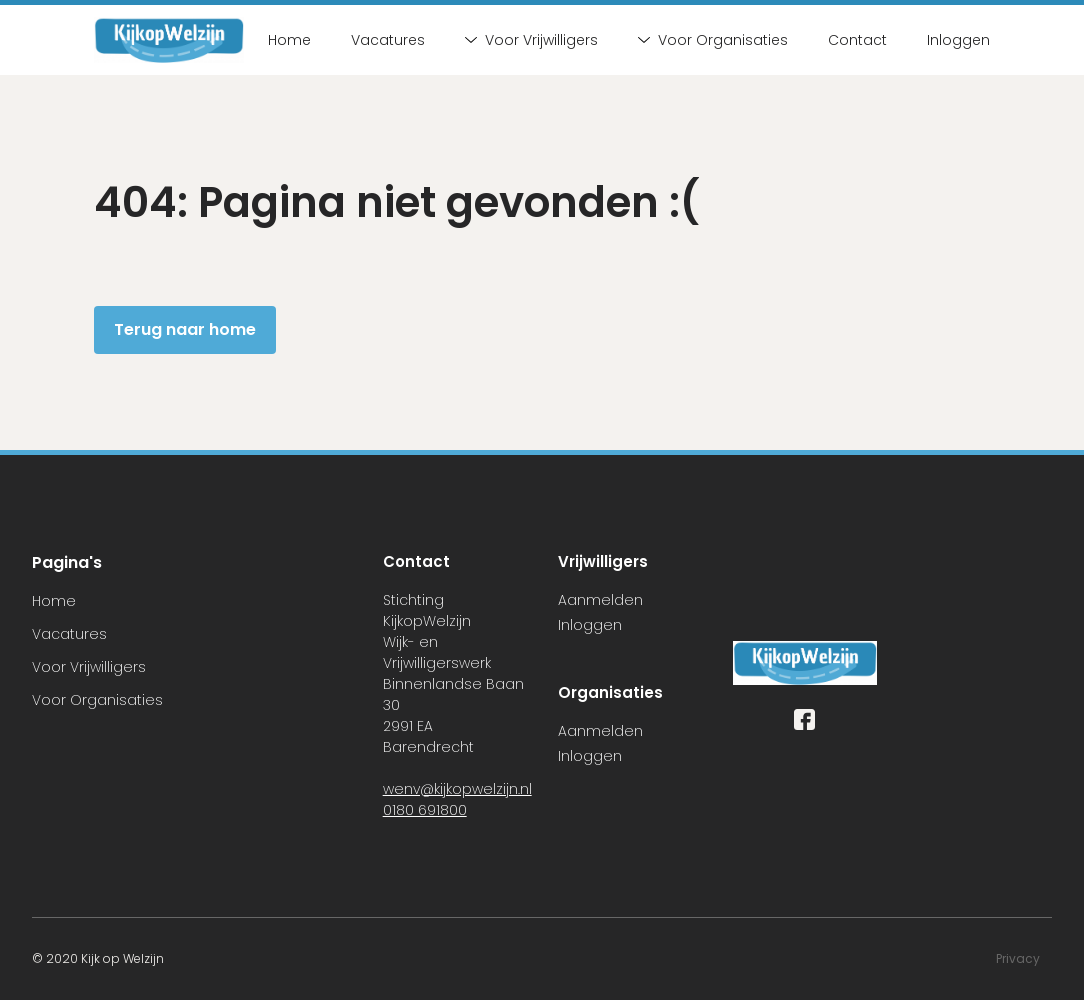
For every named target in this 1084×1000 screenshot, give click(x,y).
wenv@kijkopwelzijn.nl (457, 789)
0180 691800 (425, 810)
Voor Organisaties (713, 40)
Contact (857, 40)
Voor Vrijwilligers (531, 40)
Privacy (1018, 958)
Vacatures (388, 40)
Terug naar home (185, 329)
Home (289, 40)
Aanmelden (600, 600)
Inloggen (958, 40)
